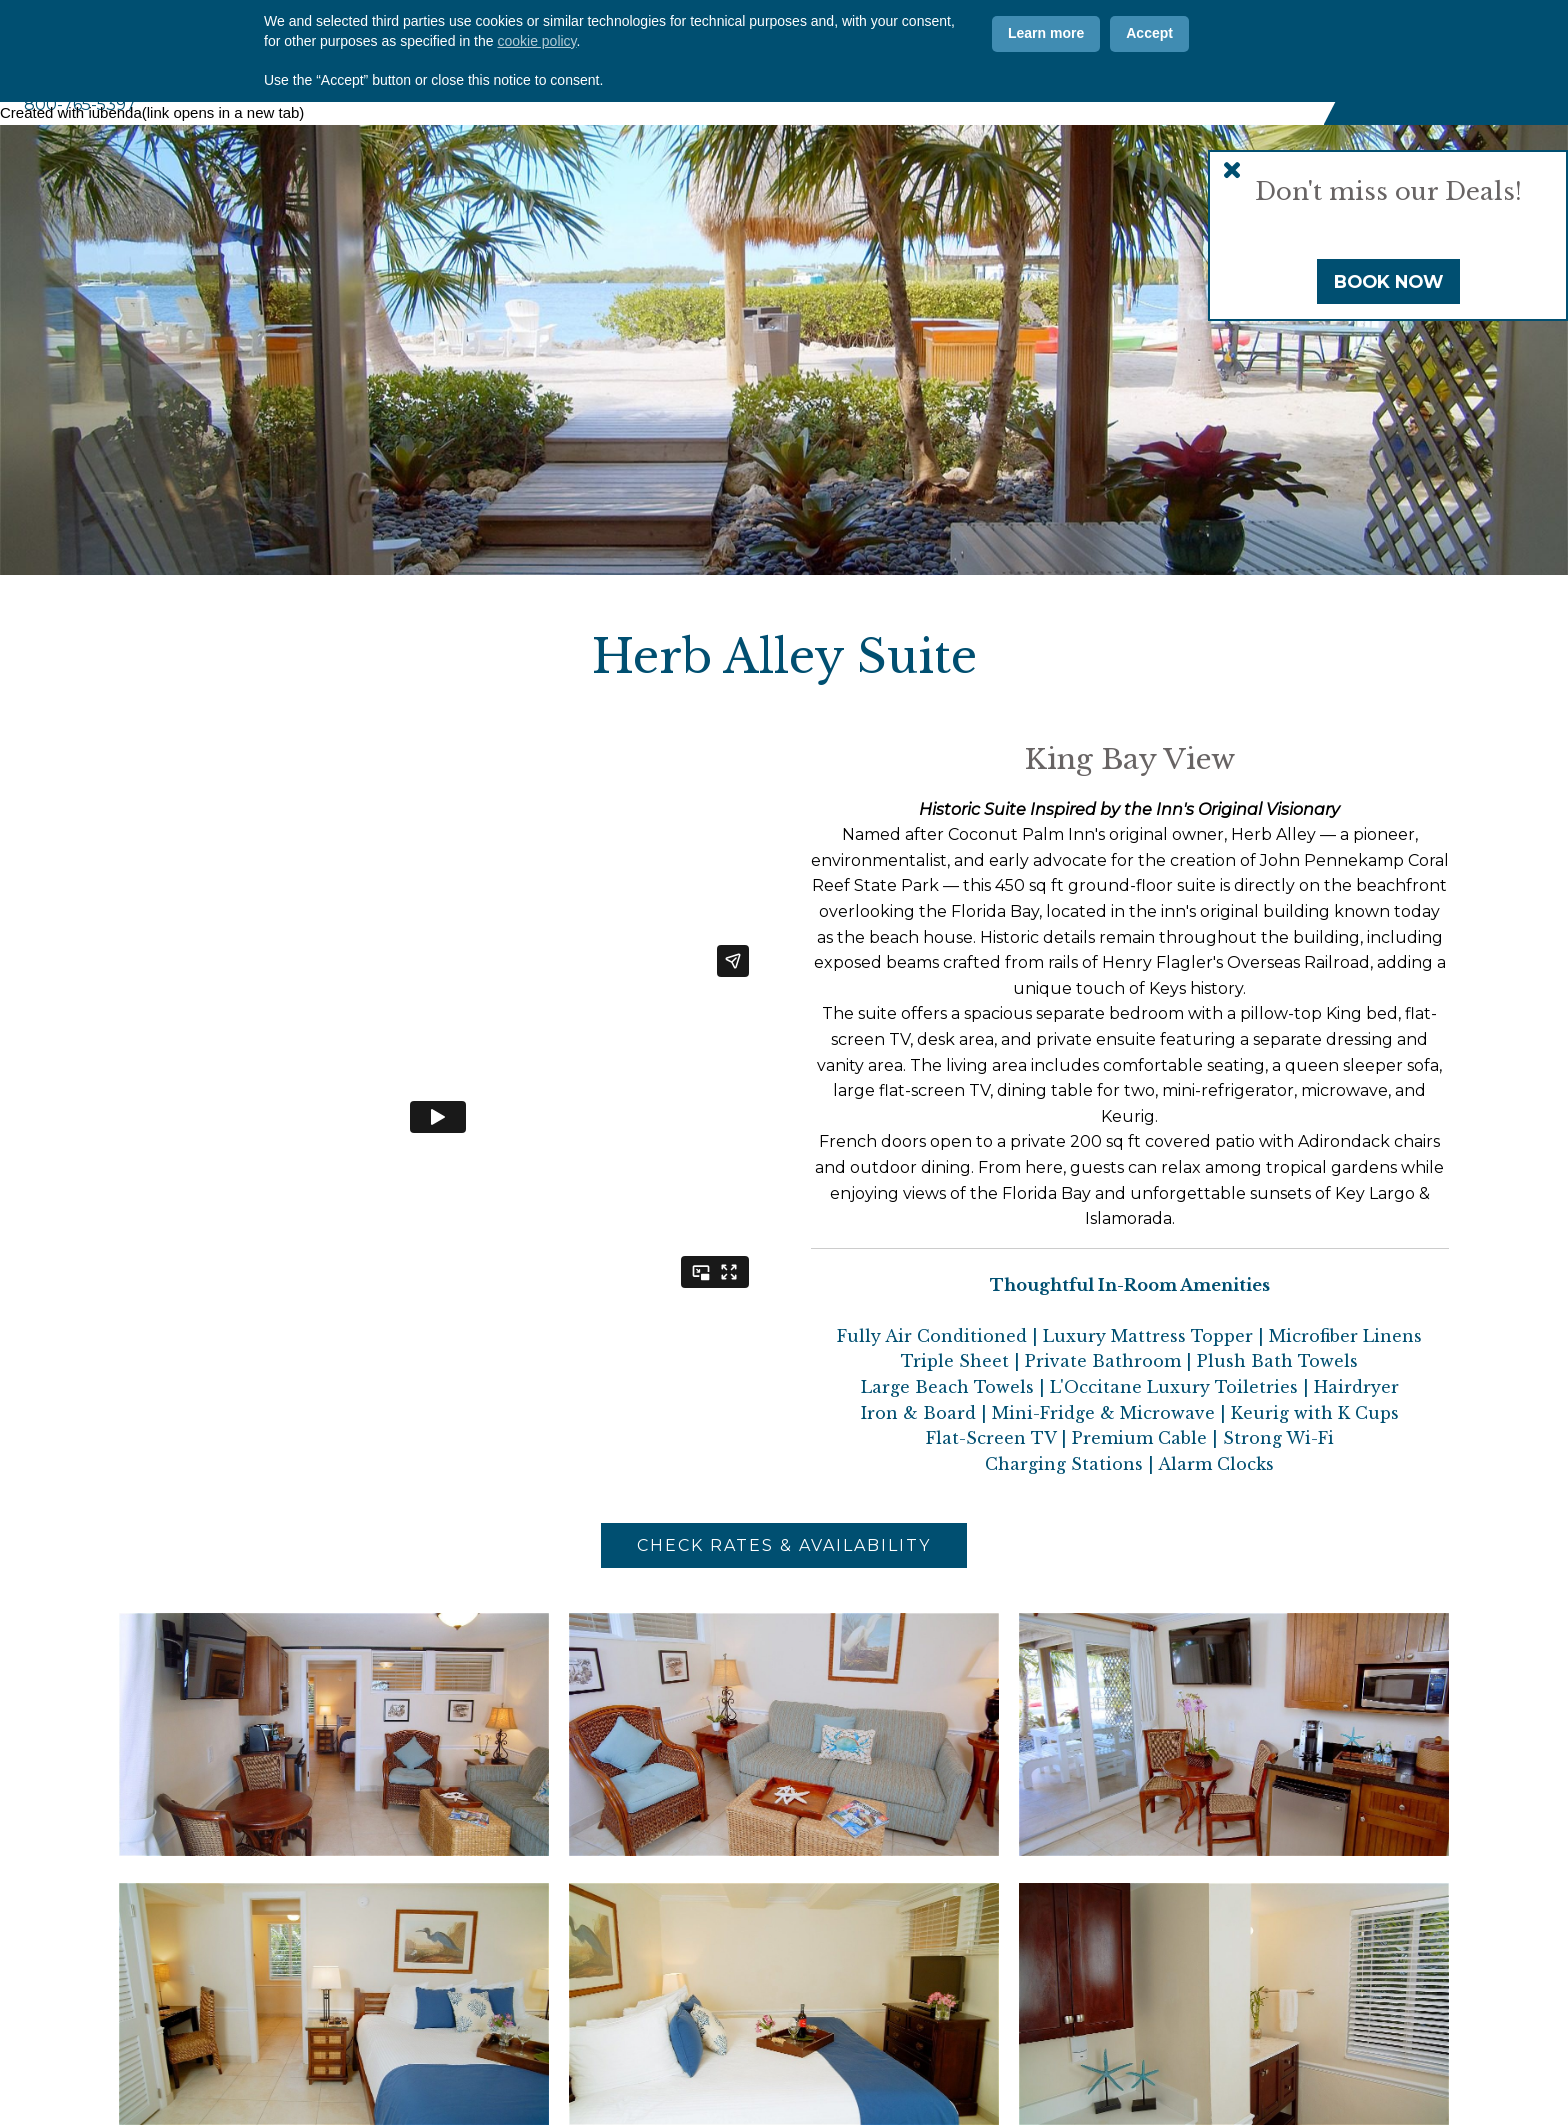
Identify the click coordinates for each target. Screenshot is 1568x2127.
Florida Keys (1260, 92)
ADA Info (1119, 34)
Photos (790, 34)
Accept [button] (1149, 2037)
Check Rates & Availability (784, 1545)
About (619, 92)
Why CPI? (685, 34)
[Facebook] (1210, 34)
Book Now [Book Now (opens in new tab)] (1456, 61)
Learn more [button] (1046, 2037)
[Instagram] (1250, 34)
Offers (888, 34)
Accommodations (739, 92)
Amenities (876, 92)
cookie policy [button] (536, 2044)
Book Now (1388, 281)
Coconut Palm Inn (209, 43)
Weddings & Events (1107, 92)
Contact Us (1000, 34)
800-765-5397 (80, 104)
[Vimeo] (1290, 34)
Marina (974, 92)
